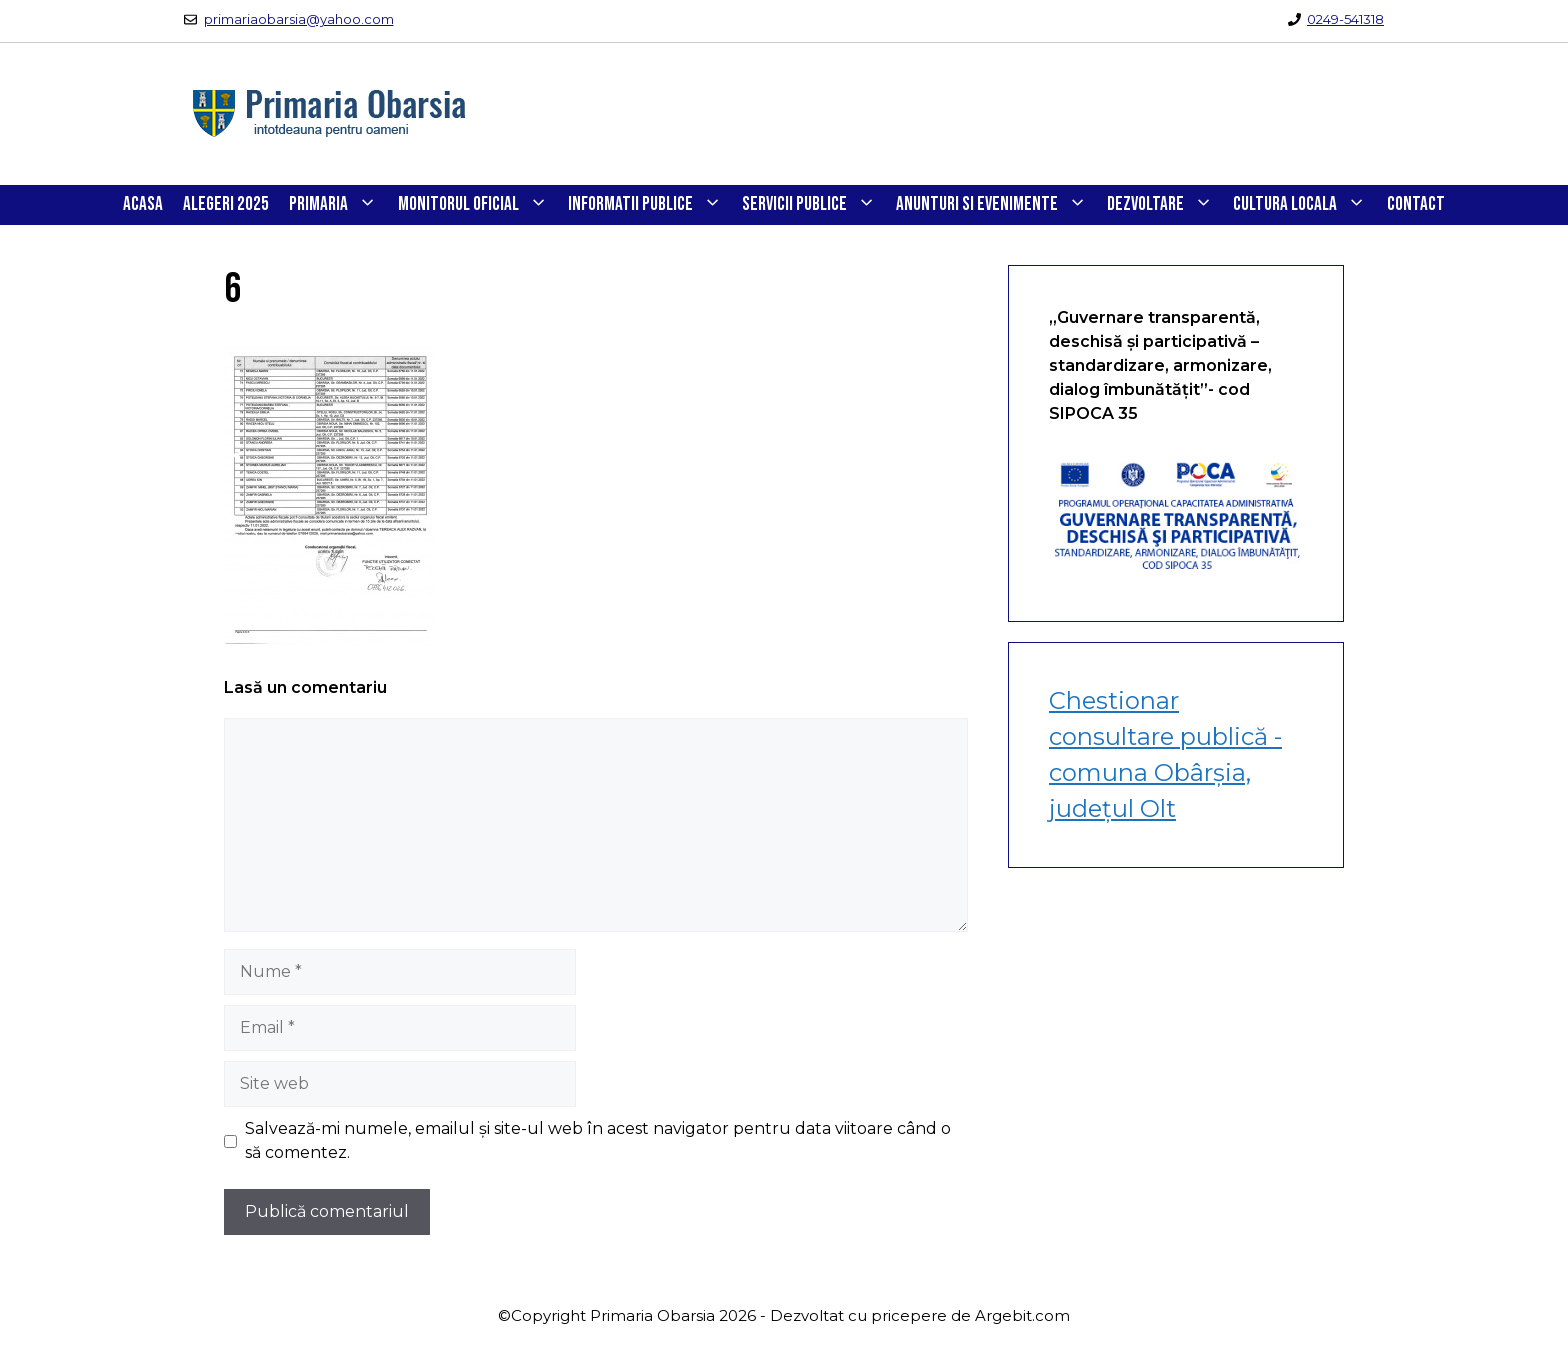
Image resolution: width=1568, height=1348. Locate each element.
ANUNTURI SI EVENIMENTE (996, 205)
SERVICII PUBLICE (814, 205)
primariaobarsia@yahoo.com (299, 19)
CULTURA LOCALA (1304, 205)
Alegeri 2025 (226, 204)
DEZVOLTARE (1165, 205)
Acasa (143, 204)
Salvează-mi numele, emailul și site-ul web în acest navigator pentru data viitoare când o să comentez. (598, 1140)
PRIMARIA (338, 205)
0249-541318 (1345, 19)
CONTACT (1416, 204)
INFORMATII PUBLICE (650, 205)
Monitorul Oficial (478, 205)
